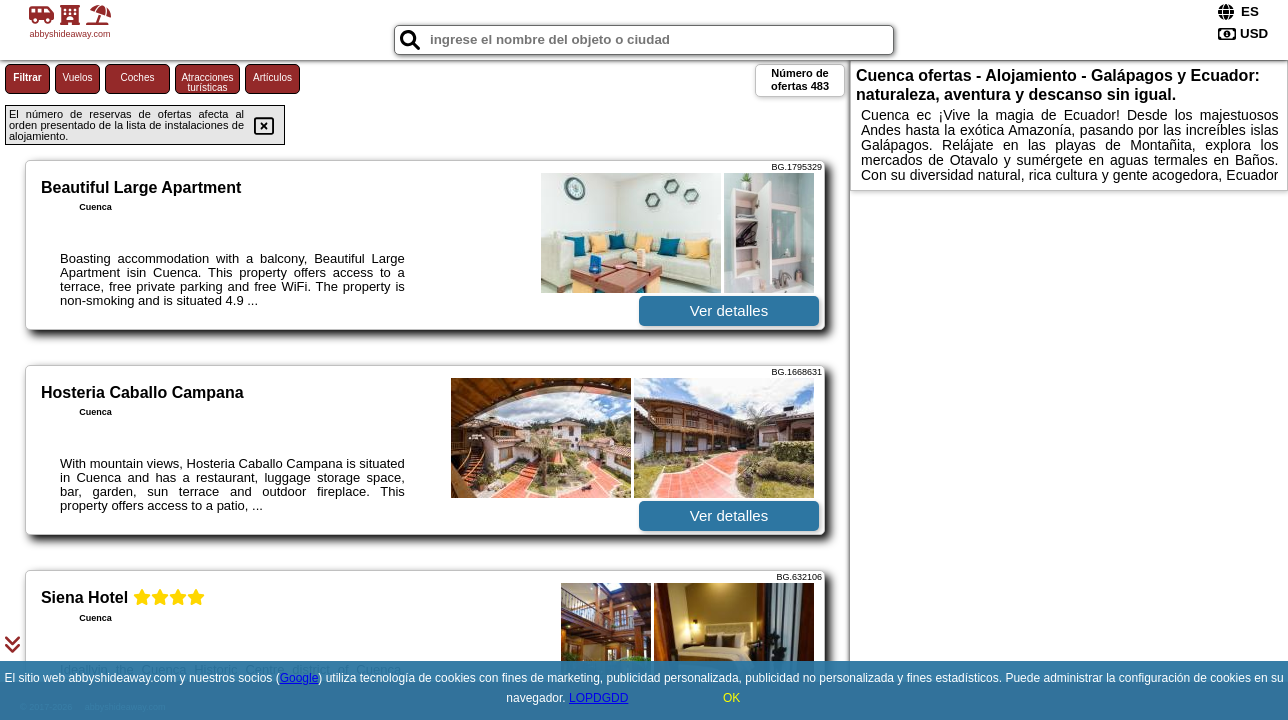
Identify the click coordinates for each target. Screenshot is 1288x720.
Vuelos (77, 77)
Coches (138, 77)
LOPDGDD (598, 698)
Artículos (272, 77)
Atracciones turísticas (207, 82)
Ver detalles (729, 310)
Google (299, 678)
